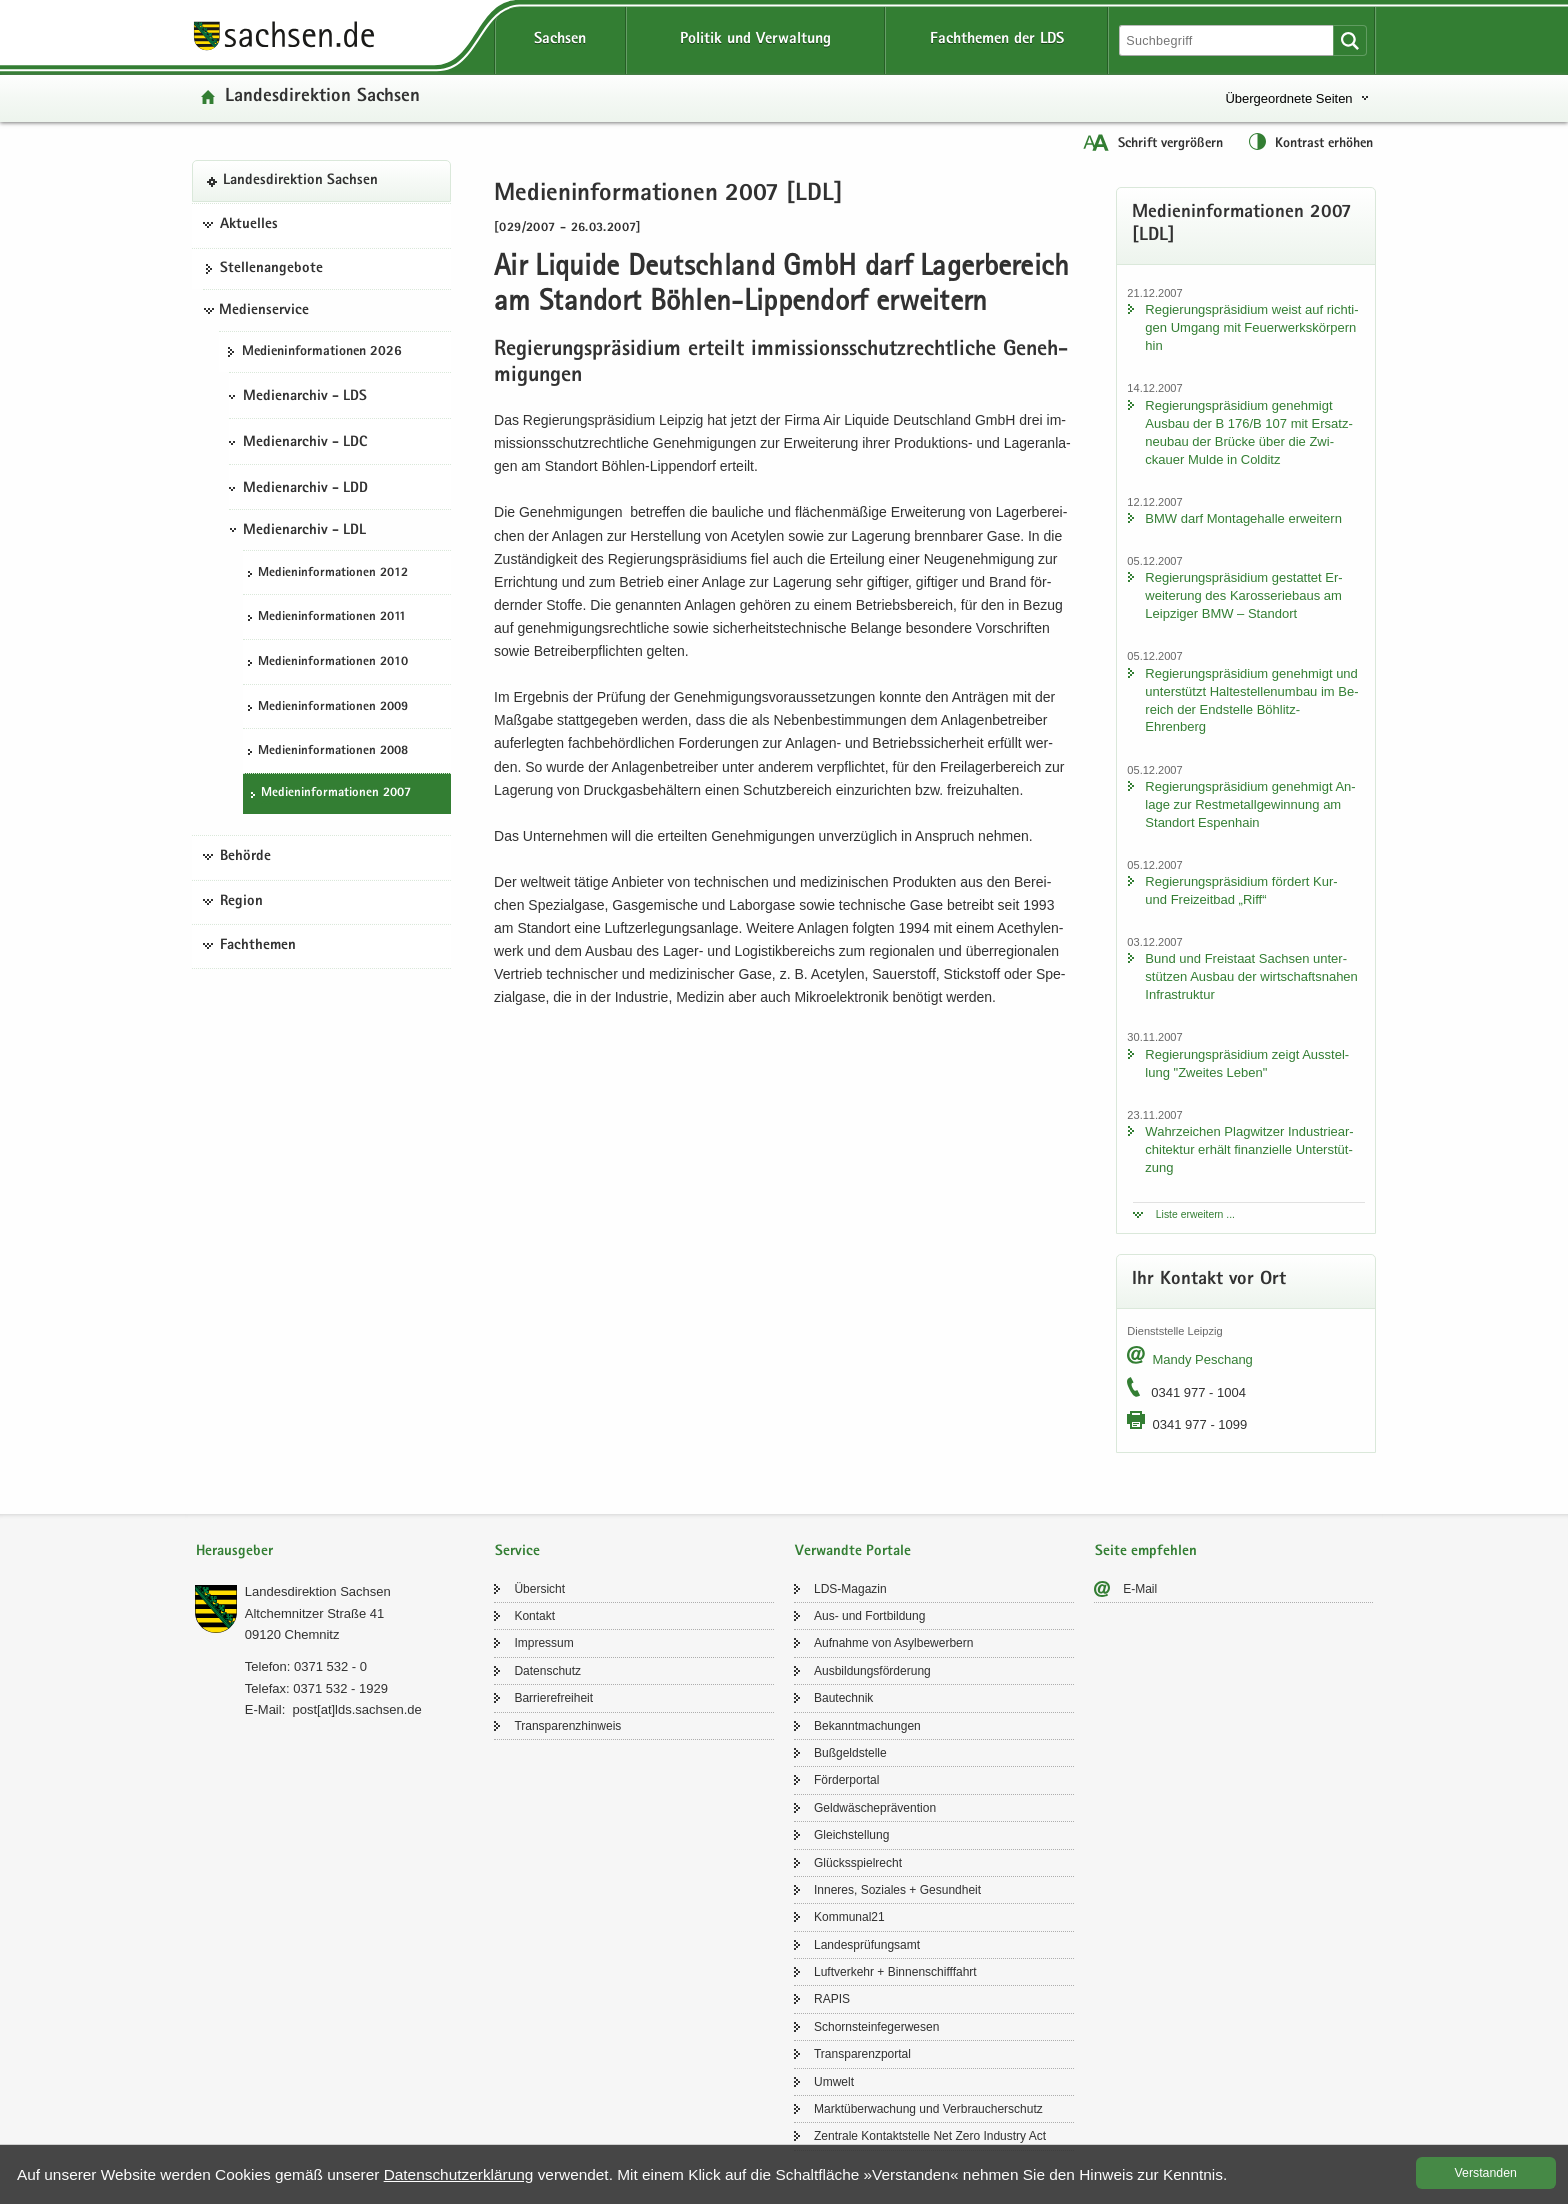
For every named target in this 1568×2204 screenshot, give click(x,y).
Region (241, 902)
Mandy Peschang (1202, 1359)
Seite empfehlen (1146, 1551)
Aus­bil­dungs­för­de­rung (872, 1671)
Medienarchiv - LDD (305, 489)
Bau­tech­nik (843, 1698)
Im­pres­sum (543, 1643)
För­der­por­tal (846, 1780)
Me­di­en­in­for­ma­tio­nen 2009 (333, 707)
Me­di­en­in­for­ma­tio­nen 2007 (336, 793)
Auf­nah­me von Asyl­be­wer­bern (893, 1643)
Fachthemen (258, 946)
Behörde (245, 857)
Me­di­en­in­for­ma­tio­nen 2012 (333, 573)
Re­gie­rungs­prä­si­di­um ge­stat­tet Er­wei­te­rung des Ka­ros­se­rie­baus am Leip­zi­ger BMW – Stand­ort (1243, 595)
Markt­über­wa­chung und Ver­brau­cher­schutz (928, 2109)
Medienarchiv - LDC (305, 443)
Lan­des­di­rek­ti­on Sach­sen (322, 97)
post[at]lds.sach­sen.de (356, 1709)
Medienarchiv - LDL (304, 531)
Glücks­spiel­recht (858, 1863)
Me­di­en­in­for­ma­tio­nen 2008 (333, 751)
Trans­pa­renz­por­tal (862, 2054)
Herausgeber (234, 1551)
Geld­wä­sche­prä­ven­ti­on (875, 1808)
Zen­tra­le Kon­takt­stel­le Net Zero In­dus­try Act (930, 2136)
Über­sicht (539, 1589)
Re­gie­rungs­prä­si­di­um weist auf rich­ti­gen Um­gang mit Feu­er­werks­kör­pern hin (1251, 327)
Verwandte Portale (853, 1551)
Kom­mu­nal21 (849, 1917)
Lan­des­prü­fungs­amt (867, 1945)
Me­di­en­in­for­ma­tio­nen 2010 (333, 662)
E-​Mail (1140, 1589)
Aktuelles (249, 225)
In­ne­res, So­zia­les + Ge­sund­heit (897, 1890)
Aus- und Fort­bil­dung (869, 1616)
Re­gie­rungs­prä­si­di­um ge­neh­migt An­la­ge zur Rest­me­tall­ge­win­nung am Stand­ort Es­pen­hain (1250, 804)
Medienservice (264, 311)
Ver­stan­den (1486, 2173)
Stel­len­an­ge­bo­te (271, 269)
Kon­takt (534, 1616)
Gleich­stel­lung (851, 1835)
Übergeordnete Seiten (1288, 98)
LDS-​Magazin (850, 1589)
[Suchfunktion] (1228, 40)
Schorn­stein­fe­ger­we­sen (876, 2027)
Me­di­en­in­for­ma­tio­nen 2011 (332, 617)
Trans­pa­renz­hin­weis (567, 1726)
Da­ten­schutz (547, 1671)
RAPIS (832, 1999)
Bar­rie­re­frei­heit (553, 1698)
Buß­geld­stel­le (850, 1753)
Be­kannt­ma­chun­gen (867, 1726)
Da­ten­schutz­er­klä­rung (459, 2174)
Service (517, 1551)
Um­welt (834, 2082)
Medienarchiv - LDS (305, 397)
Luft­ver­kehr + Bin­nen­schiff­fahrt (895, 1972)
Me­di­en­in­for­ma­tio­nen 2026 (322, 352)
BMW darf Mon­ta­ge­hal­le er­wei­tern (1243, 518)
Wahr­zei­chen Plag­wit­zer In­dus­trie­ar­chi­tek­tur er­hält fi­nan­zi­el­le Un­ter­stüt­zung (1249, 1149)
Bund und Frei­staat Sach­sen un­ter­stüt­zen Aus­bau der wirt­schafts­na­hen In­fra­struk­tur (1251, 976)
